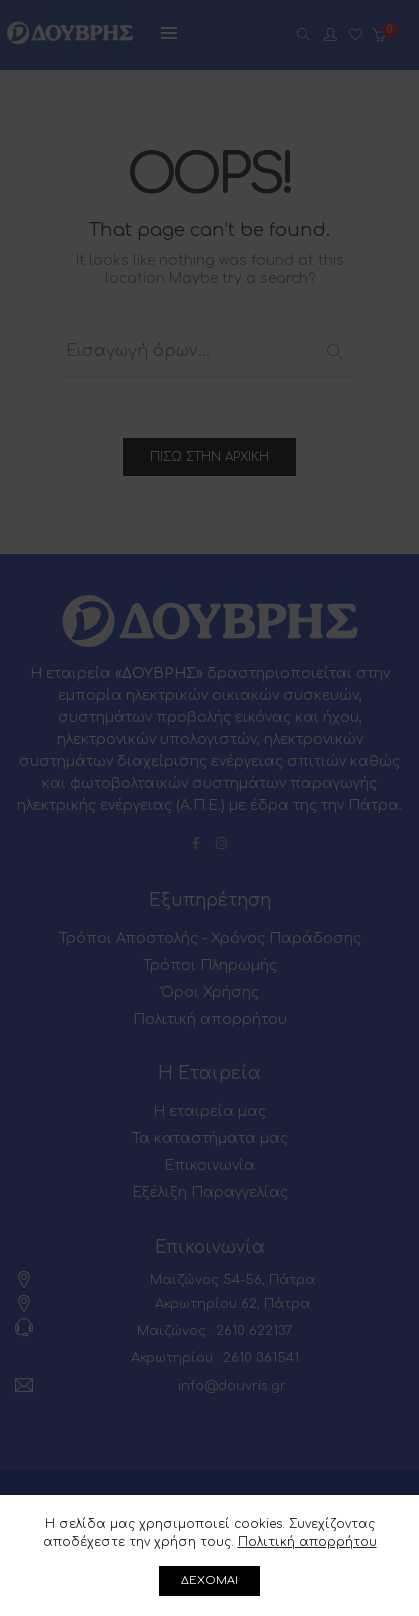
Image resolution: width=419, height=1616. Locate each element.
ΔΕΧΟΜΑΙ (209, 1580)
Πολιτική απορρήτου (307, 1542)
